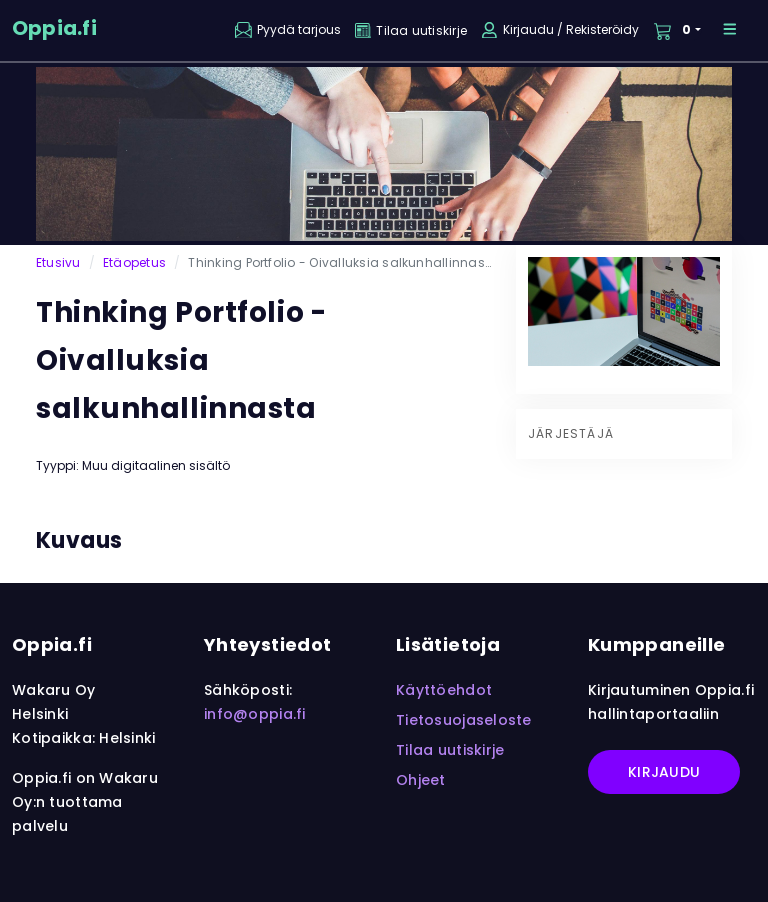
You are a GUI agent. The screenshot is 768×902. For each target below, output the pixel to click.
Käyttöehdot (444, 690)
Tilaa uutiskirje (450, 750)
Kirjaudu (664, 772)
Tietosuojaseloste (464, 720)
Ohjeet (421, 780)
